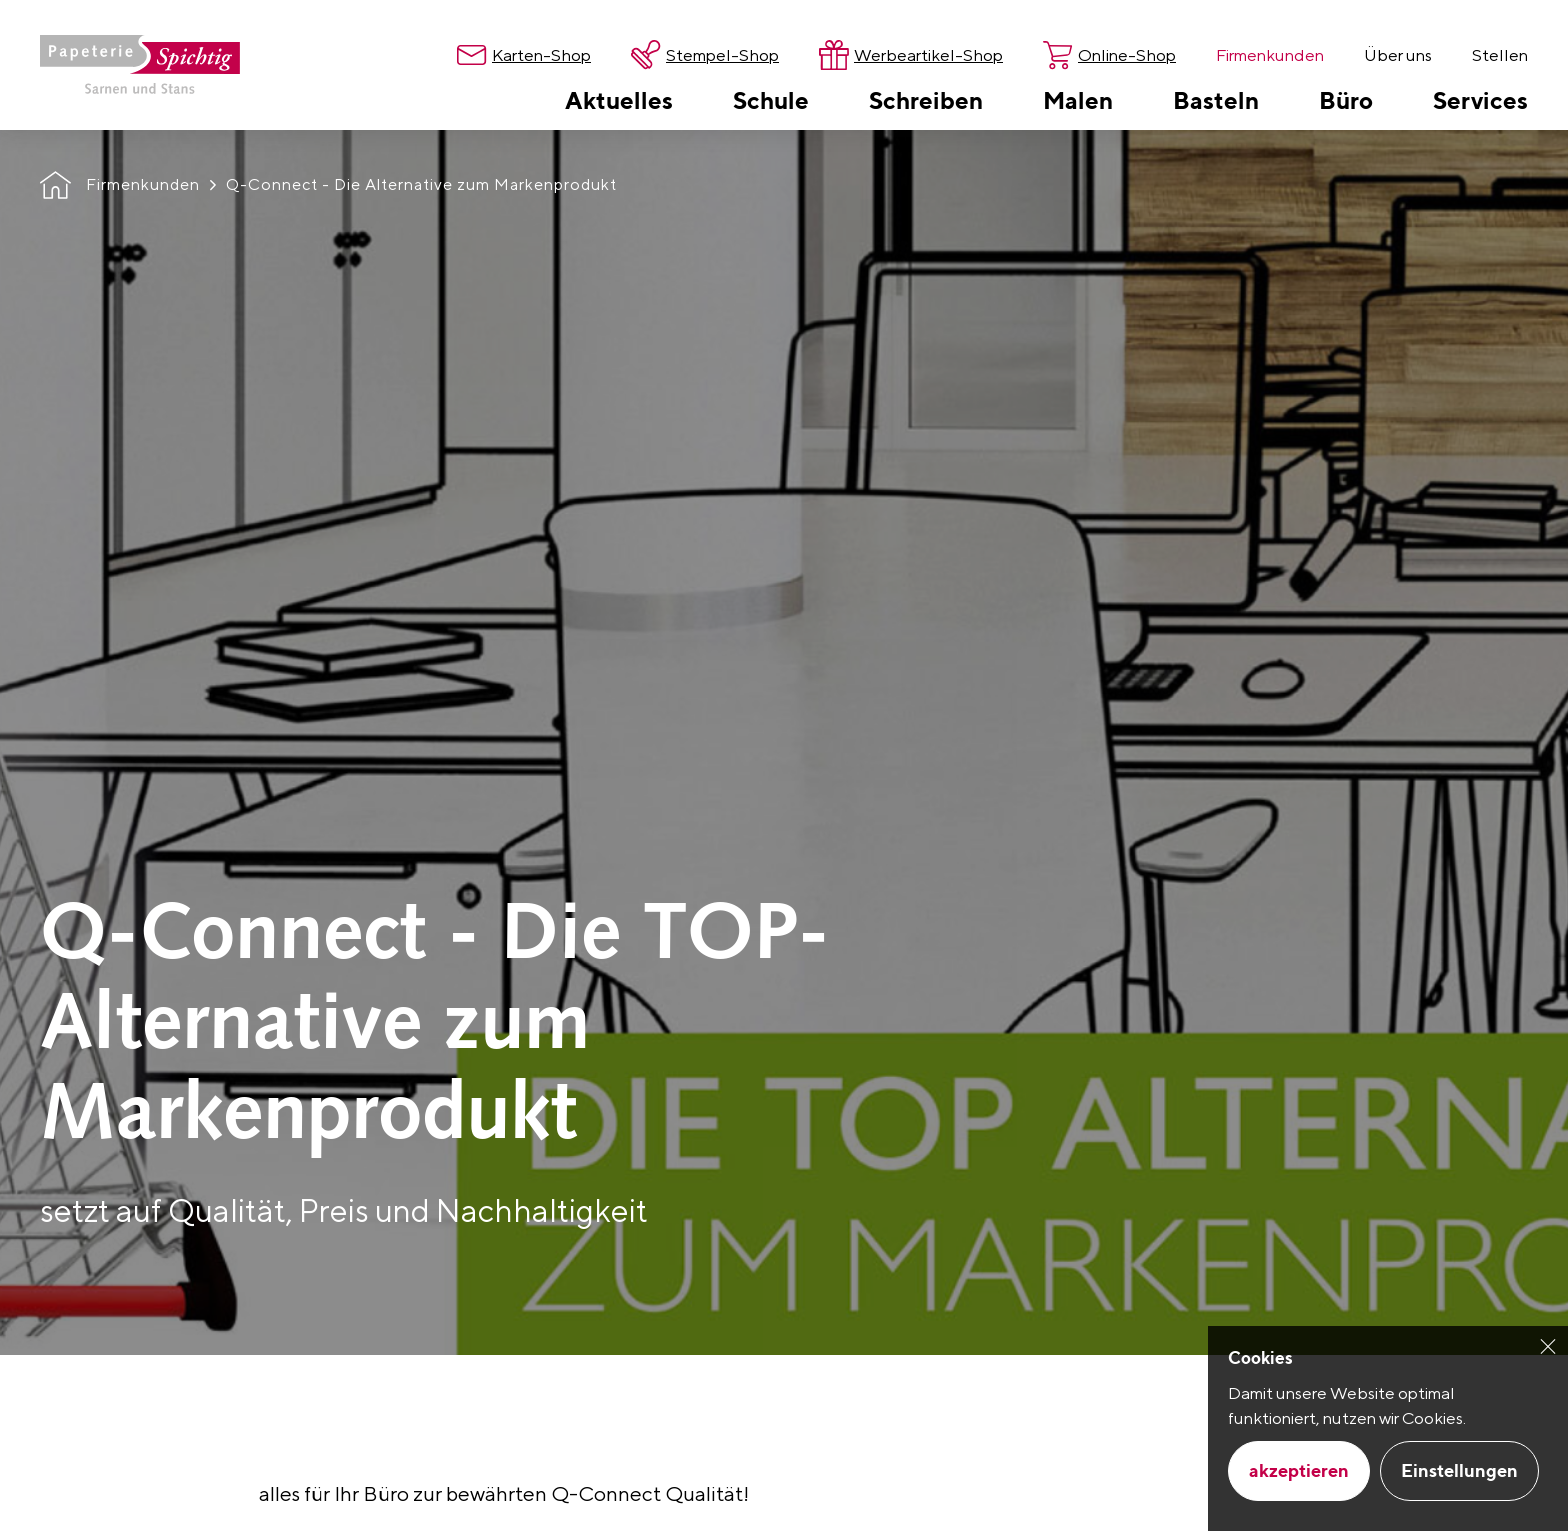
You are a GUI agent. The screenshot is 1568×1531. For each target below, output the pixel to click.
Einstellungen (1459, 1470)
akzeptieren (1299, 1470)
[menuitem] (619, 100)
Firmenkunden (143, 184)
